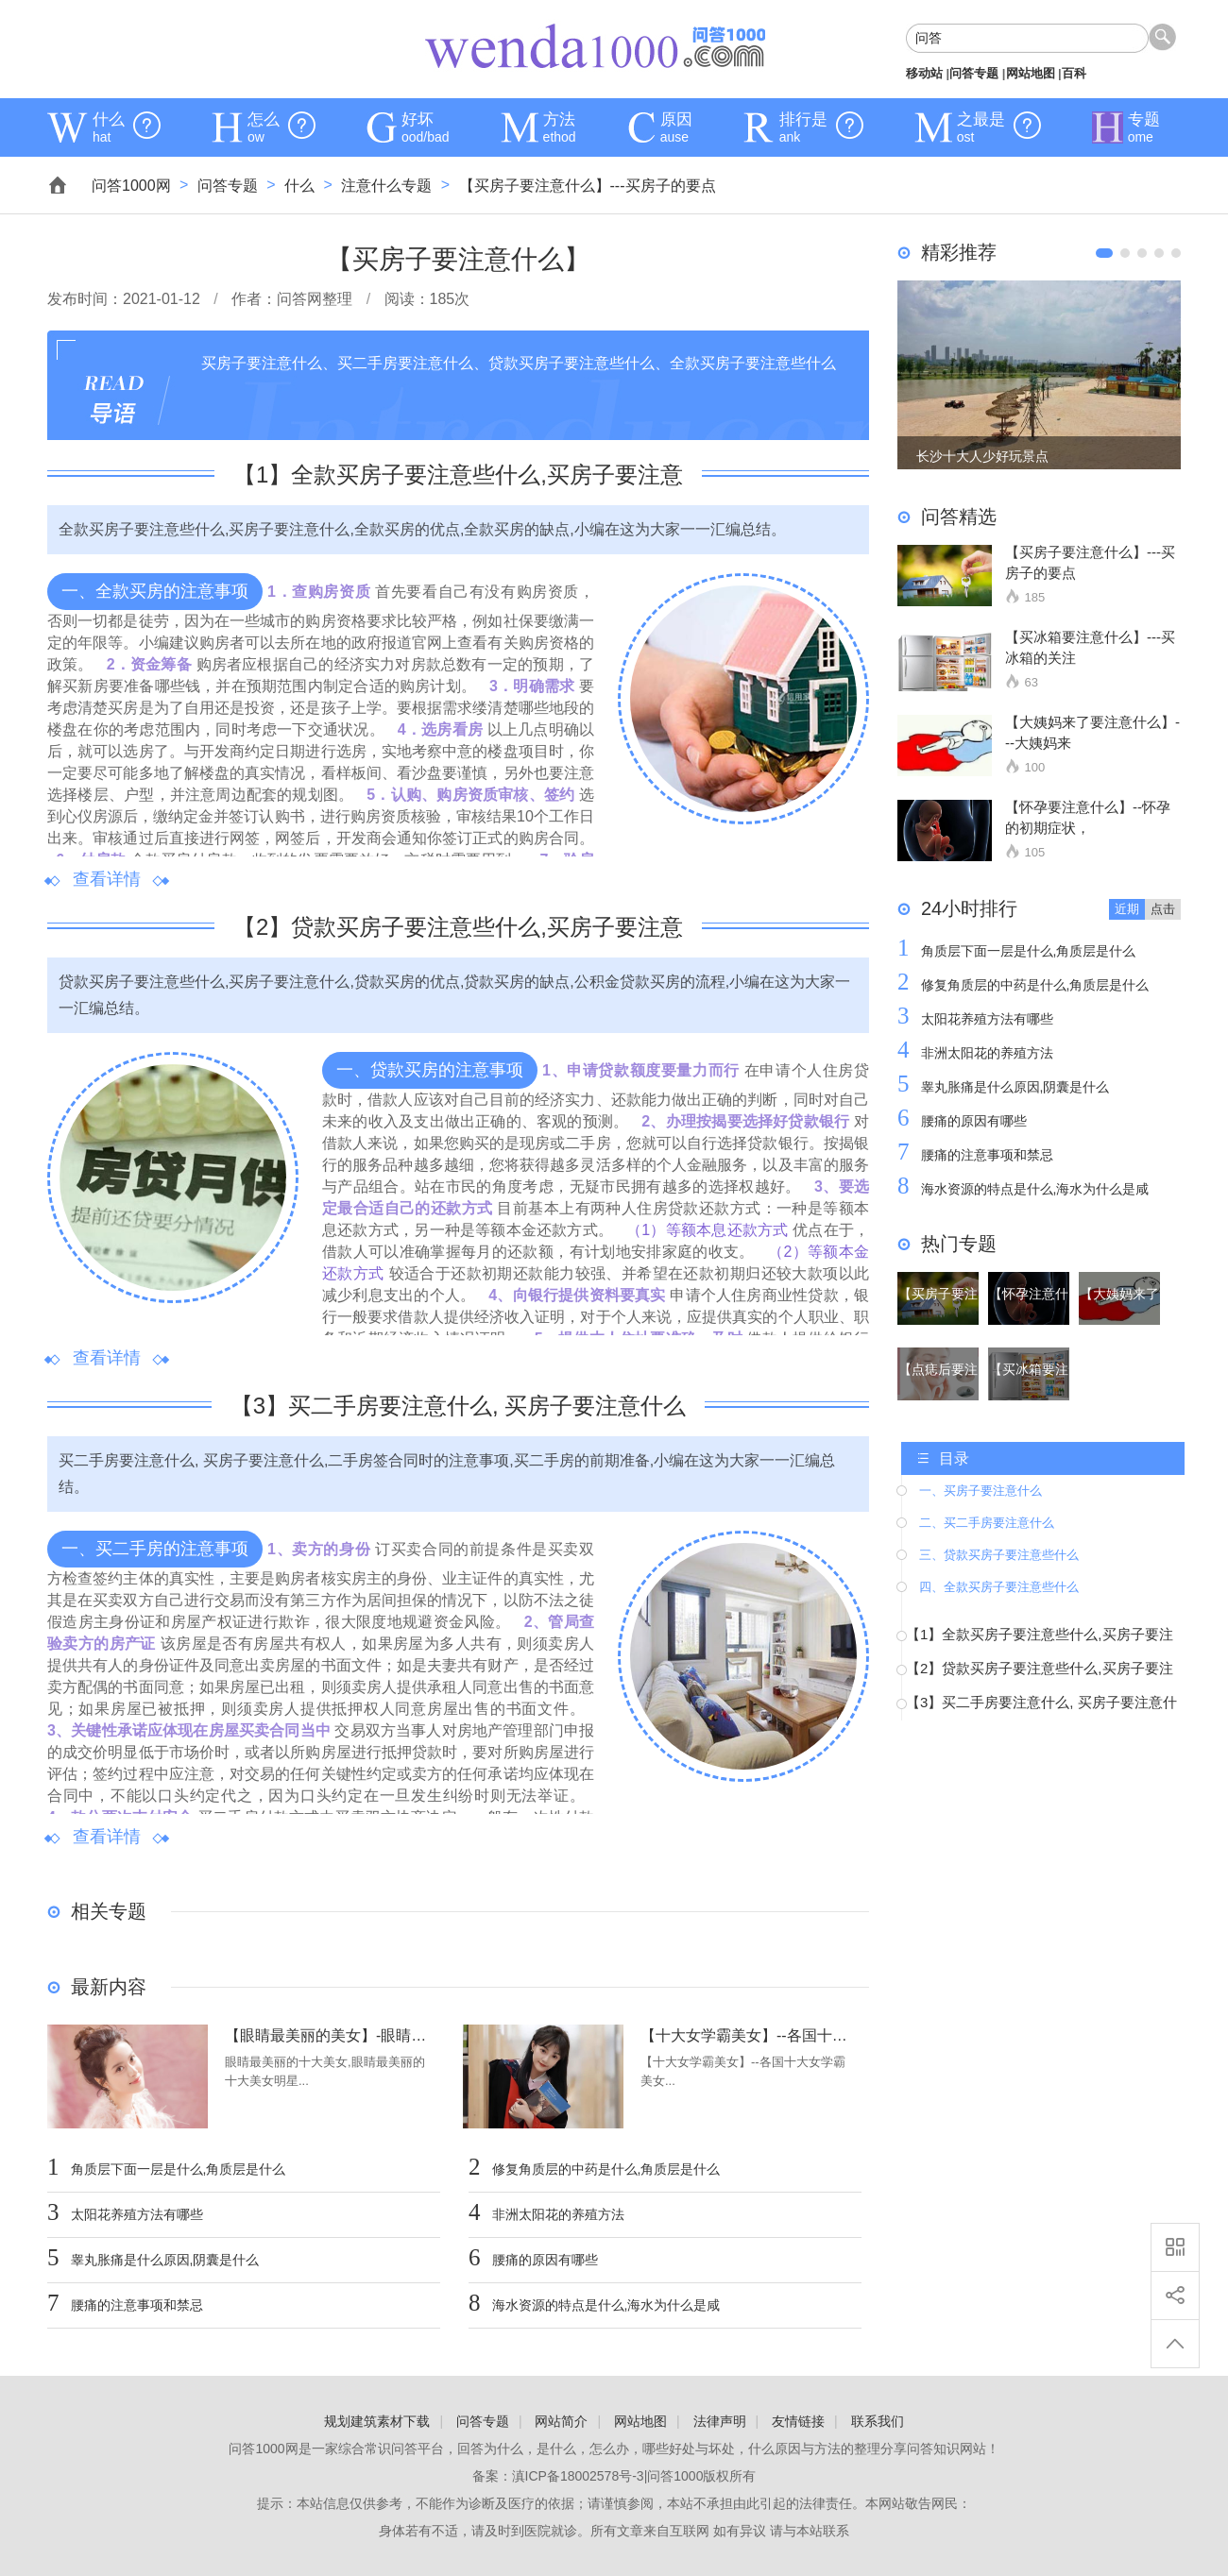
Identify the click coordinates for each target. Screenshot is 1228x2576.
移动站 (924, 73)
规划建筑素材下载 (377, 2421)
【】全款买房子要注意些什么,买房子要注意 (458, 474)
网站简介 (561, 2421)
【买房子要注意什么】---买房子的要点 (587, 186)
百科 (1074, 73)
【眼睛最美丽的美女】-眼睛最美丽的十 (330, 2035)
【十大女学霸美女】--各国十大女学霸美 (745, 2035)
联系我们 (877, 2421)
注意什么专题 (386, 186)
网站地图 (1030, 73)
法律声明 (719, 2421)
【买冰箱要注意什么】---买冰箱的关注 (1090, 647)
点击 (1163, 909)
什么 (299, 186)
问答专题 (973, 73)
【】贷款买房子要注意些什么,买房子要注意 (458, 927)
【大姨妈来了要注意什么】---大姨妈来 (1092, 732)
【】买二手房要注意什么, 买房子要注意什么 (458, 1405)
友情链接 (798, 2421)
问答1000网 (595, 47)
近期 (1127, 909)
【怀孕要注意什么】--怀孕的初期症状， (1087, 817)
